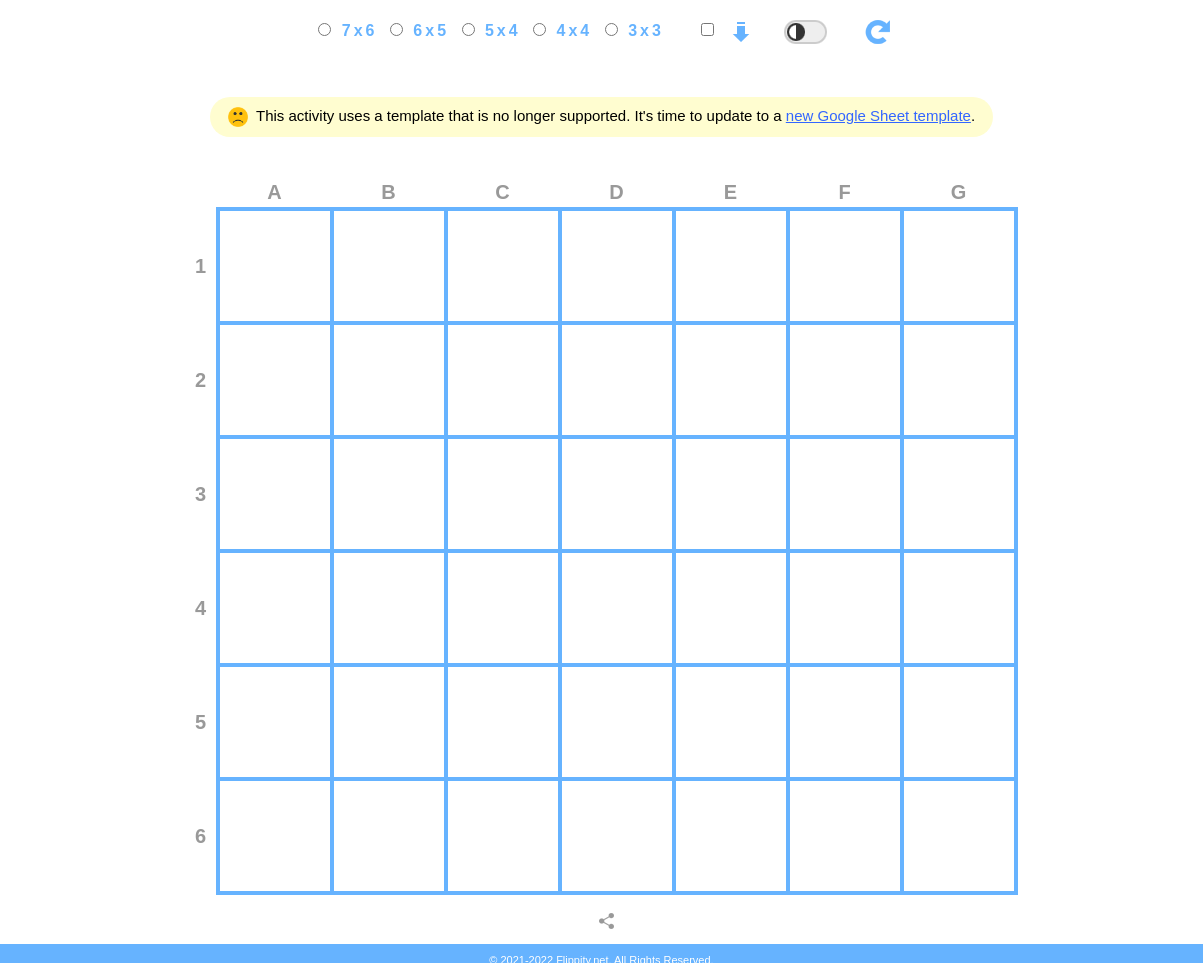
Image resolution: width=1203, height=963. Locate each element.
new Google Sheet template (878, 115)
